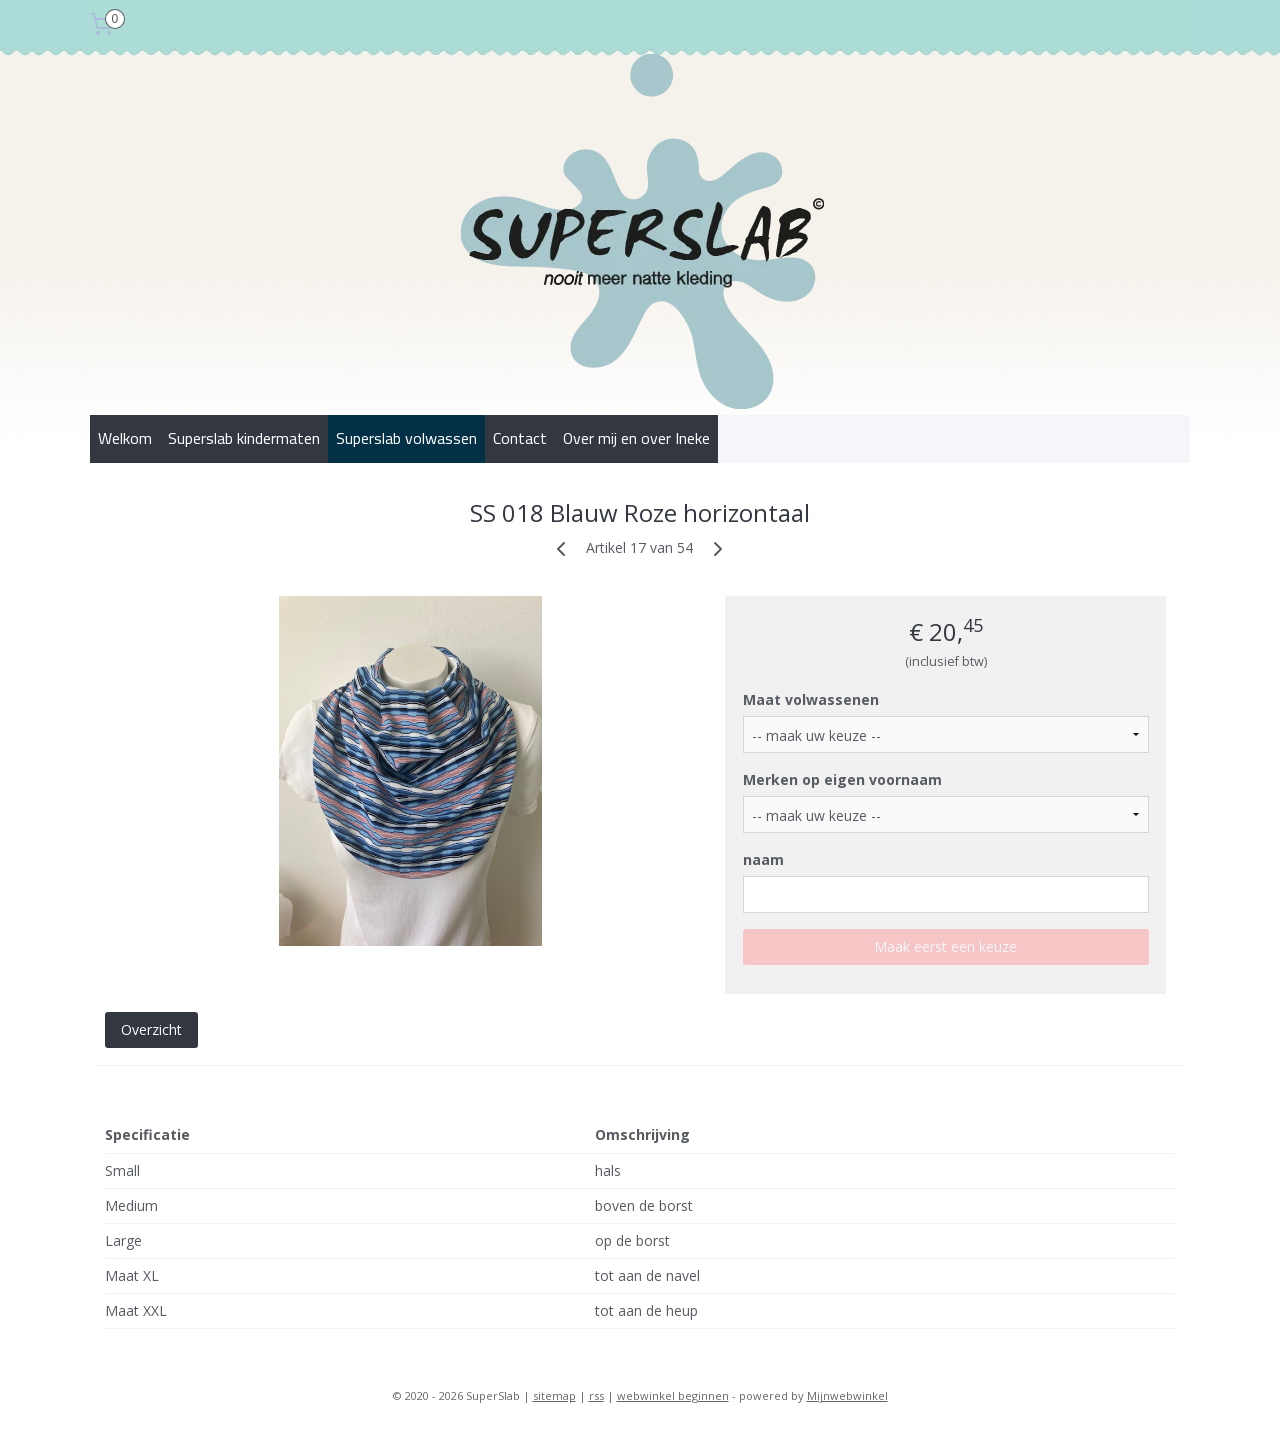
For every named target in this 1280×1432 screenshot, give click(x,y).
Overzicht (151, 1029)
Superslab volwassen (406, 438)
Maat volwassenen (811, 699)
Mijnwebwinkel (847, 1395)
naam (763, 859)
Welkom (125, 438)
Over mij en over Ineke (636, 438)
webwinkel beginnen (673, 1395)
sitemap (554, 1395)
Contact (520, 438)
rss (596, 1395)
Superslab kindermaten (244, 438)
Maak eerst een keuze (945, 946)
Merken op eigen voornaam (842, 779)
